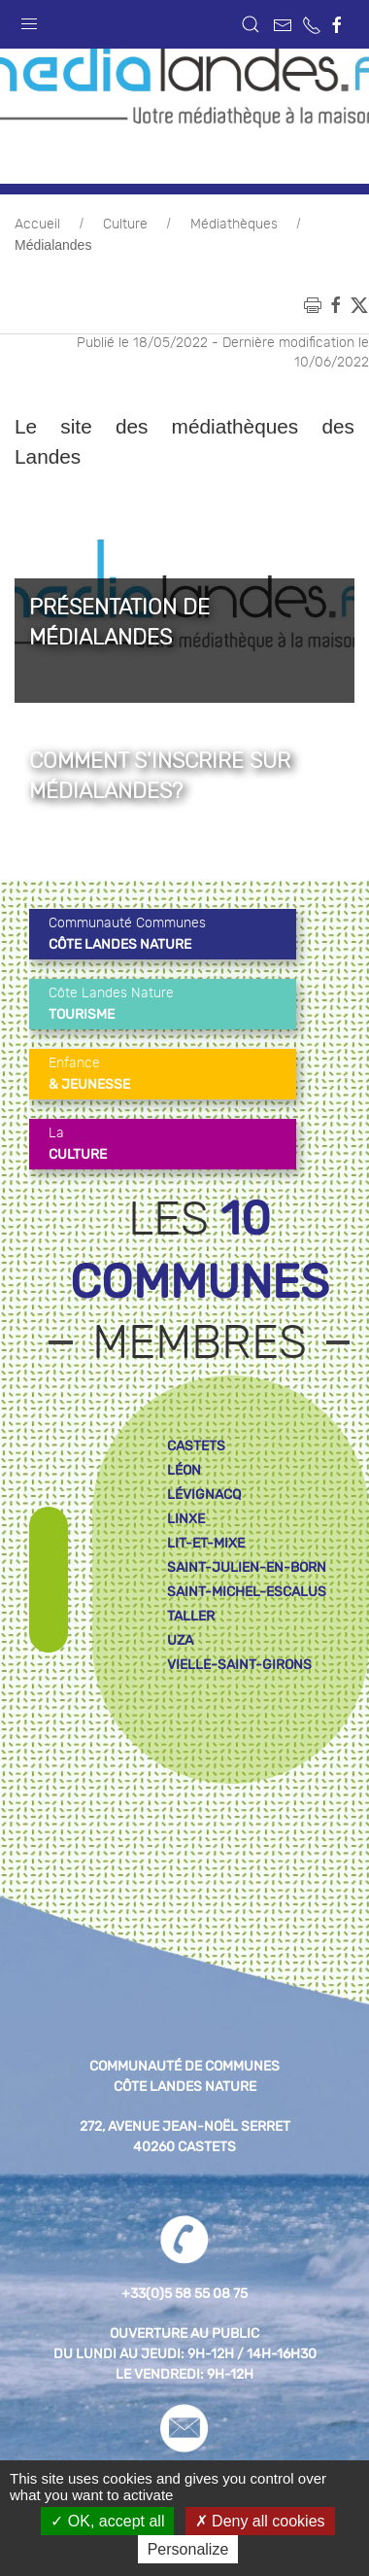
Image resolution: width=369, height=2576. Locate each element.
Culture (125, 224)
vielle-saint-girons (239, 1664)
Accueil (37, 224)
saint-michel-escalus (246, 1592)
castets (196, 1446)
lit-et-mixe (206, 1543)
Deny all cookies (260, 2521)
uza (180, 1640)
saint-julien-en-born (246, 1567)
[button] (29, 19)
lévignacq (204, 1494)
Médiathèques (234, 224)
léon (184, 1470)
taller (191, 1616)
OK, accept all (107, 2521)
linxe (186, 1519)
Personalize (188, 2549)
